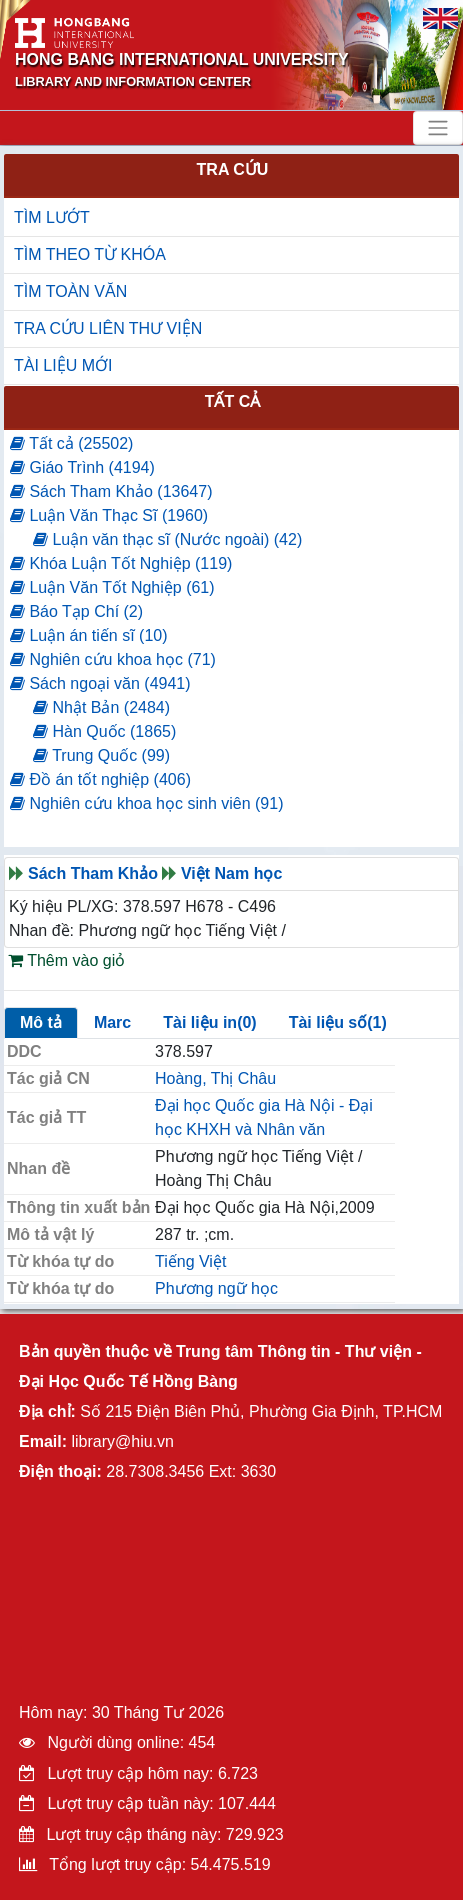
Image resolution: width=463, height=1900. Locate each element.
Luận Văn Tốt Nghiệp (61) (112, 587)
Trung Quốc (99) (101, 755)
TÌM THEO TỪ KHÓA (90, 254)
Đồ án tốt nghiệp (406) (100, 779)
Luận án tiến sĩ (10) (89, 635)
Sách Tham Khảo (93, 873)
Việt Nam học (231, 873)
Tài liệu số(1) (338, 1022)
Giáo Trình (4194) (82, 467)
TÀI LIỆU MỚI (63, 365)
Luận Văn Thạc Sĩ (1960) (109, 515)
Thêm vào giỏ (66, 960)
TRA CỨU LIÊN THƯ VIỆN (108, 328)
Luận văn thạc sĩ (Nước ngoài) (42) (167, 539)
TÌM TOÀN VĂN (70, 291)
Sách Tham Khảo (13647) (111, 491)
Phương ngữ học (216, 1288)
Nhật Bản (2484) (101, 707)
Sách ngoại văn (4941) (100, 683)
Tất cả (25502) (71, 443)
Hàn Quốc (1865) (104, 731)
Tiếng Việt (190, 1261)
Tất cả (233, 401)
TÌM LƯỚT (52, 217)
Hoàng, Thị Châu (215, 1078)
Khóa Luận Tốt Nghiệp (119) (121, 563)
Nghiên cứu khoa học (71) (113, 659)
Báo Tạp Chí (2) (76, 611)
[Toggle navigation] (438, 128)
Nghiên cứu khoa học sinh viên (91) (146, 803)
